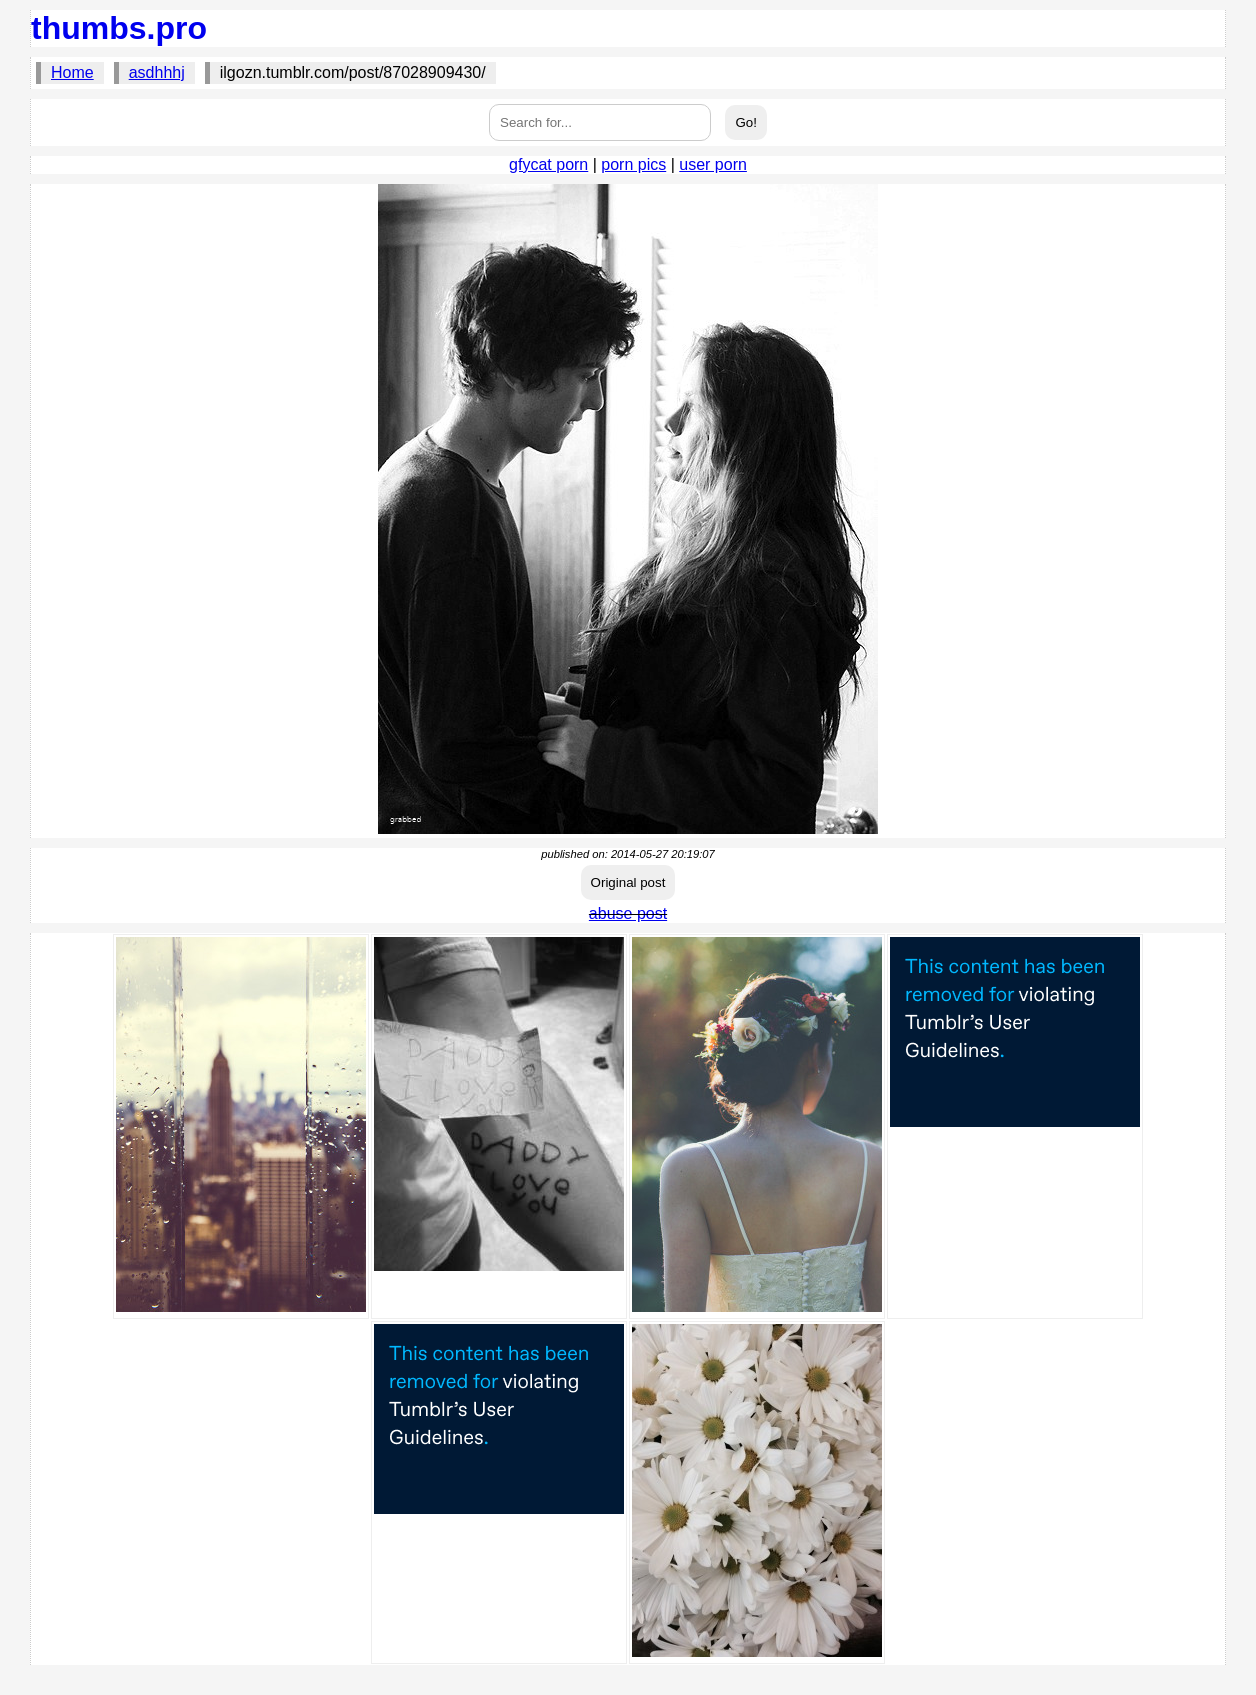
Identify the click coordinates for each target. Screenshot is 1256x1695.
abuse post (628, 913)
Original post (628, 882)
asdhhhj (157, 72)
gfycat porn (548, 164)
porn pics (633, 164)
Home (72, 72)
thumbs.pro (119, 28)
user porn (713, 164)
